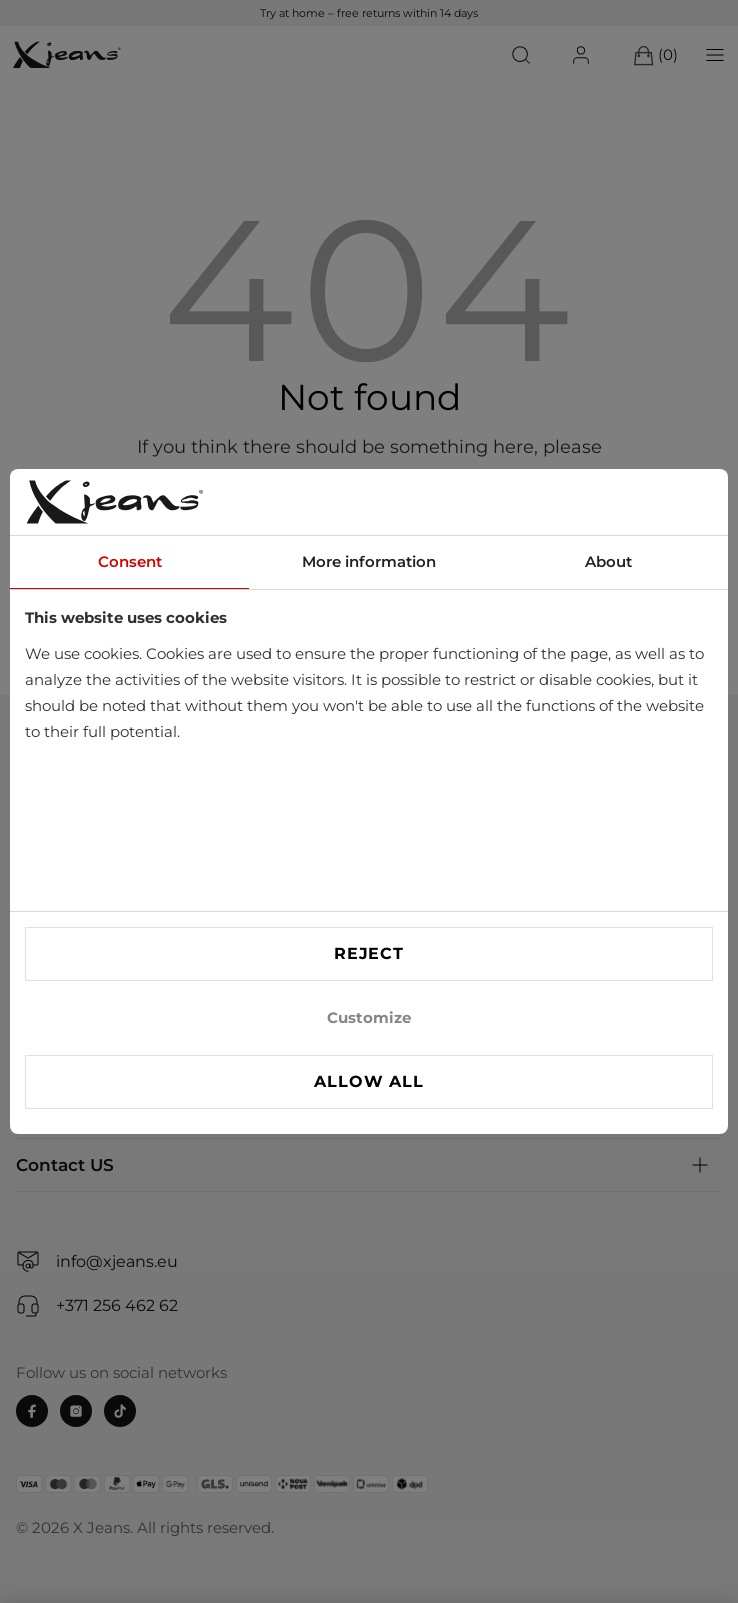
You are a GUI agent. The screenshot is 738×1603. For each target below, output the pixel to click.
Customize (369, 1017)
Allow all (368, 1081)
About (608, 561)
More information (369, 561)
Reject (369, 953)
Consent (130, 561)
